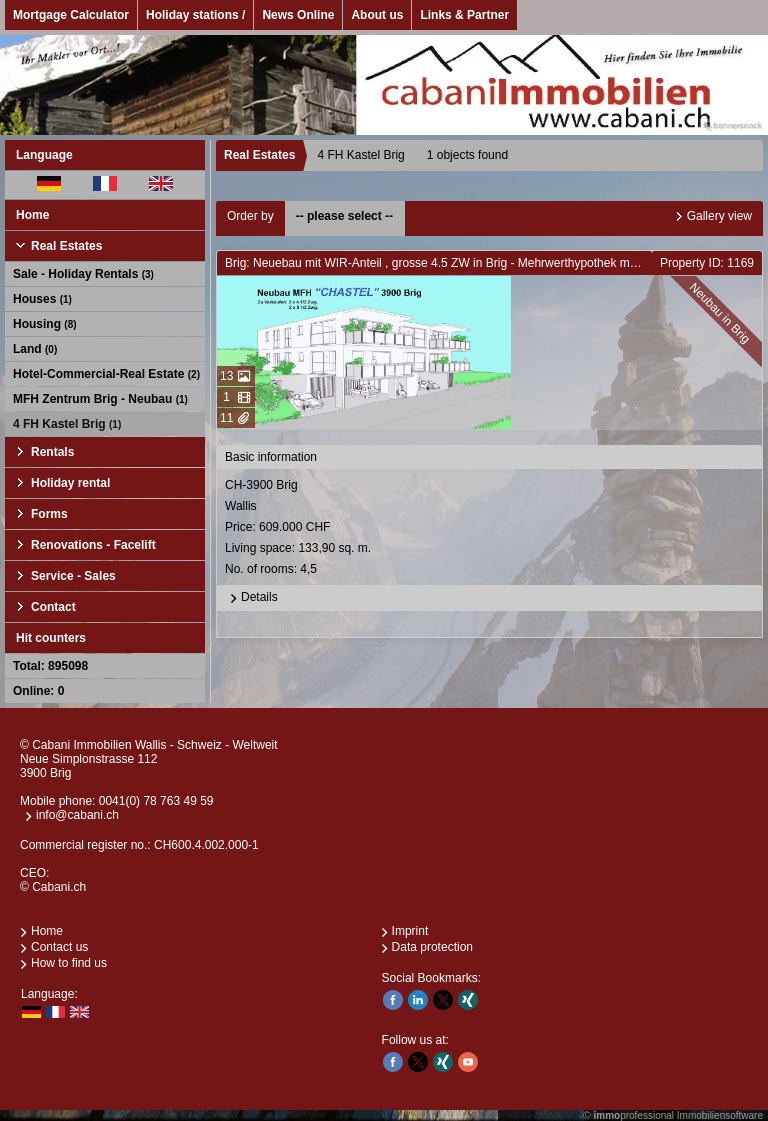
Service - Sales (73, 576)
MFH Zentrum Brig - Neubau (100, 399)
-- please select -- (344, 216)
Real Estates (66, 246)
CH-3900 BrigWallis (491, 528)
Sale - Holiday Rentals (83, 274)
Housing (45, 324)
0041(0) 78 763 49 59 (156, 801)
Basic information (271, 457)
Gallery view (719, 216)
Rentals (52, 452)
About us (377, 15)
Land (35, 349)
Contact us (59, 947)
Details (251, 598)
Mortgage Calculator (71, 15)
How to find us (69, 963)
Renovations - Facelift (93, 545)
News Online (298, 15)
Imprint (410, 931)
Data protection (432, 947)
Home (32, 215)
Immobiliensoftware (720, 1115)
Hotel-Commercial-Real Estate (106, 374)
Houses (42, 299)
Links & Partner (464, 15)
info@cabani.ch (77, 815)
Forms (49, 514)
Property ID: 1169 (707, 263)
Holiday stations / (195, 15)
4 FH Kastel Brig (67, 424)
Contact (53, 607)
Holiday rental (70, 483)
